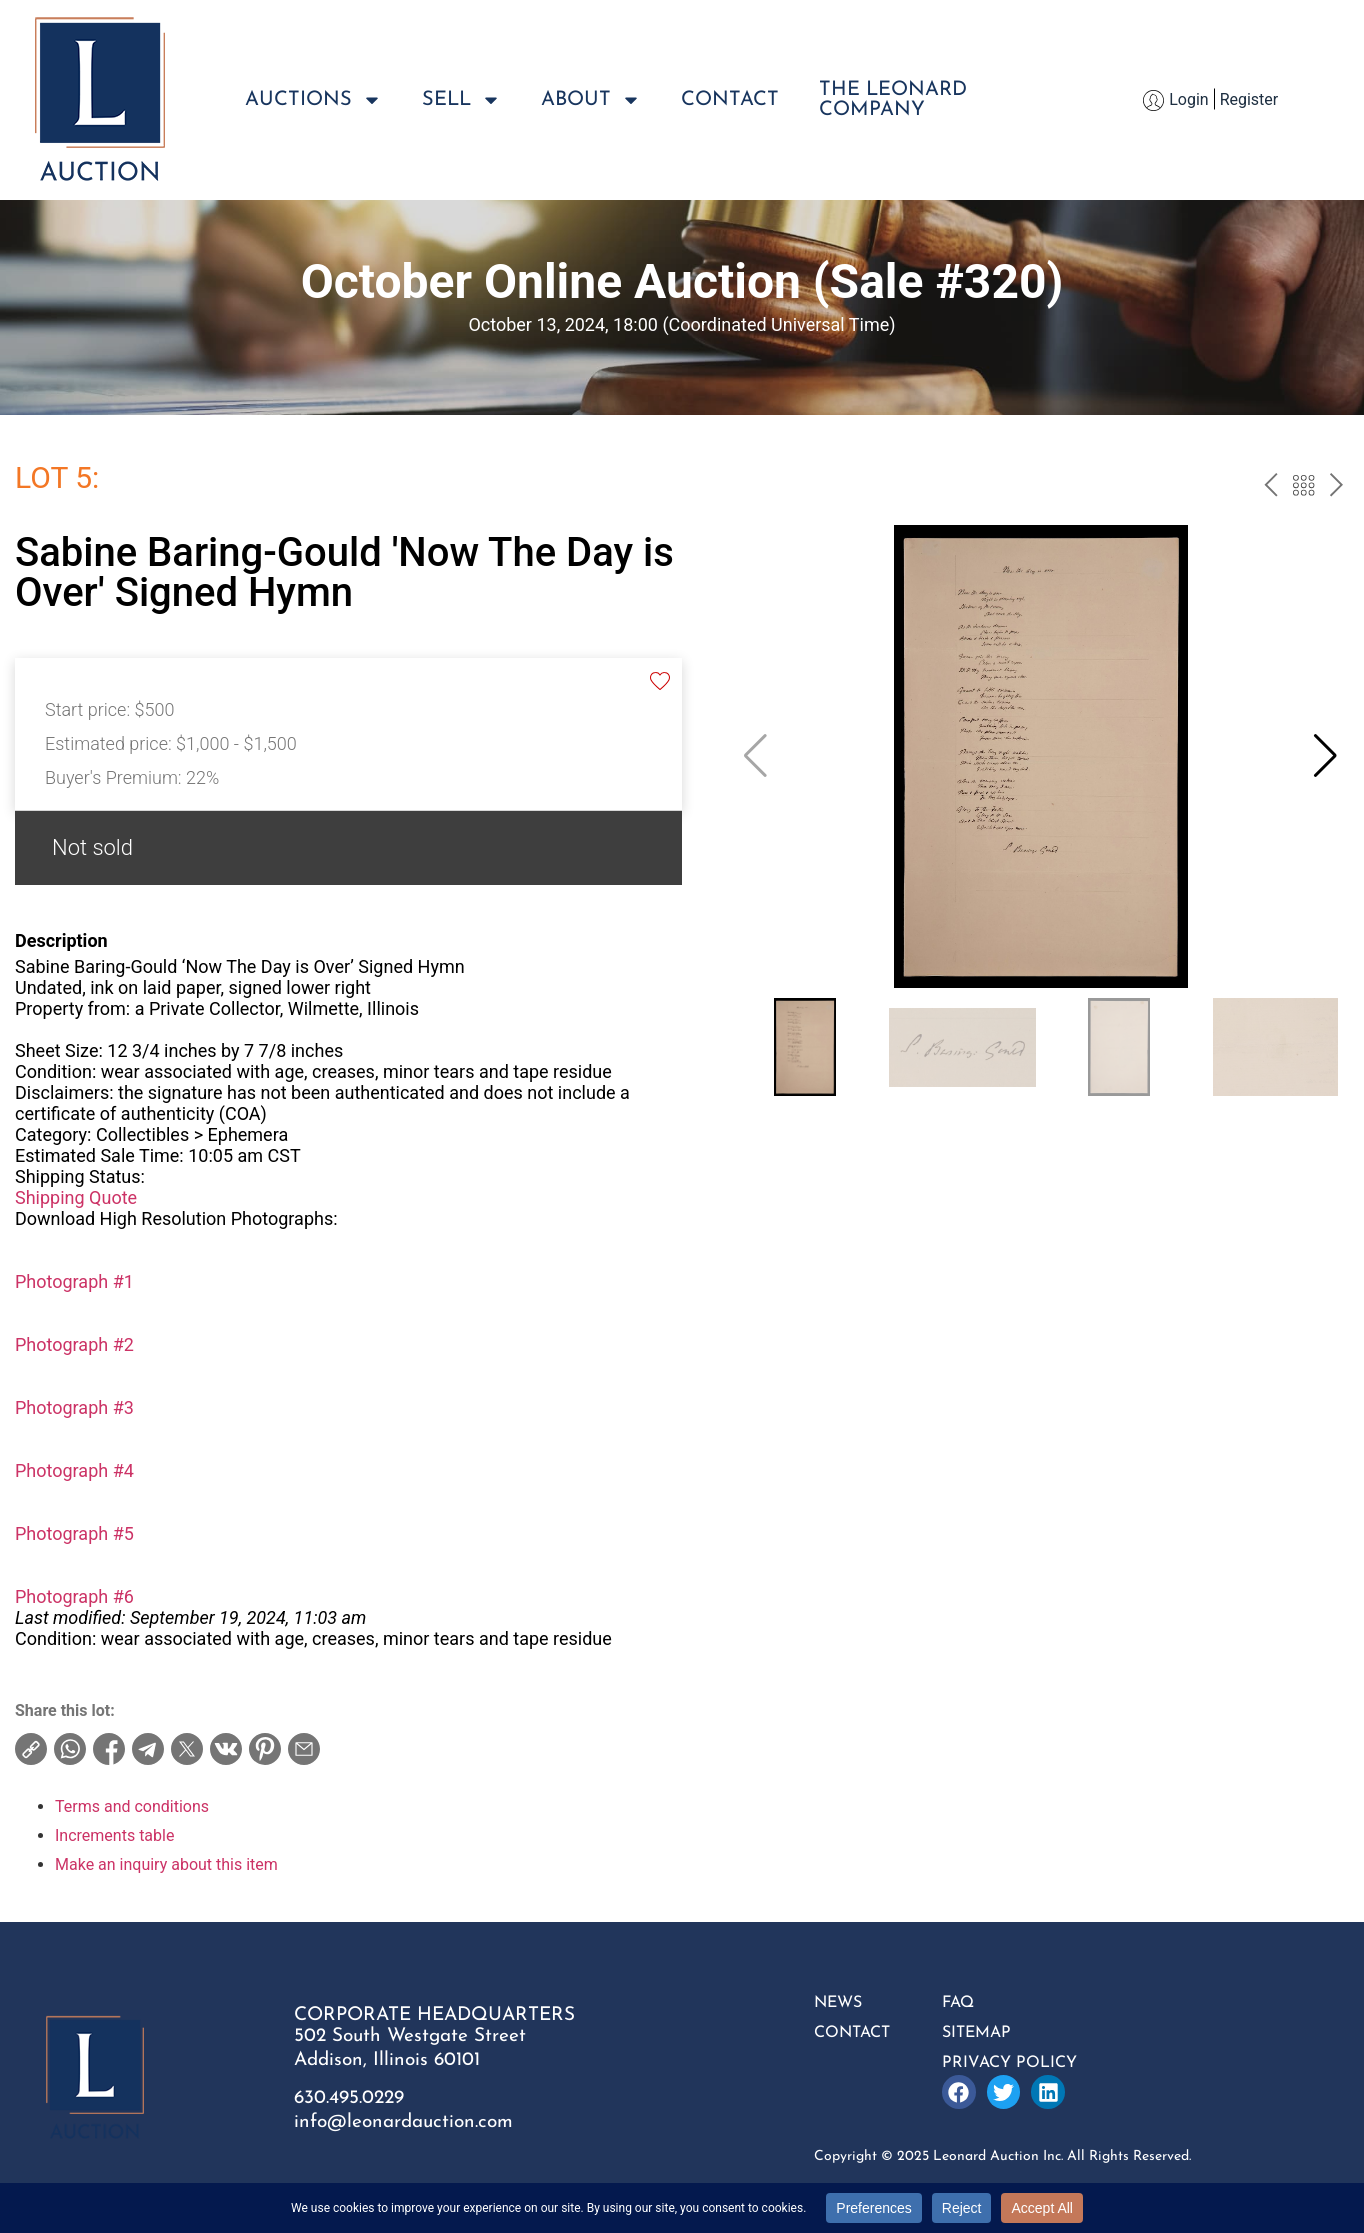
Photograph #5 (74, 1533)
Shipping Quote (76, 1197)
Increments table (114, 1835)
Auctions (313, 100)
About (591, 100)
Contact (730, 100)
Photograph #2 (74, 1344)
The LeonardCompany (893, 100)
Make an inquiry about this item (166, 1864)
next (1336, 488)
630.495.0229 (349, 2098)
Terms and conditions (132, 1806)
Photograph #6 (74, 1596)
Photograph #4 (74, 1470)
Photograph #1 (74, 1281)
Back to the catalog (1303, 488)
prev (1270, 488)
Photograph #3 (74, 1407)
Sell (461, 100)
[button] (1325, 756)
